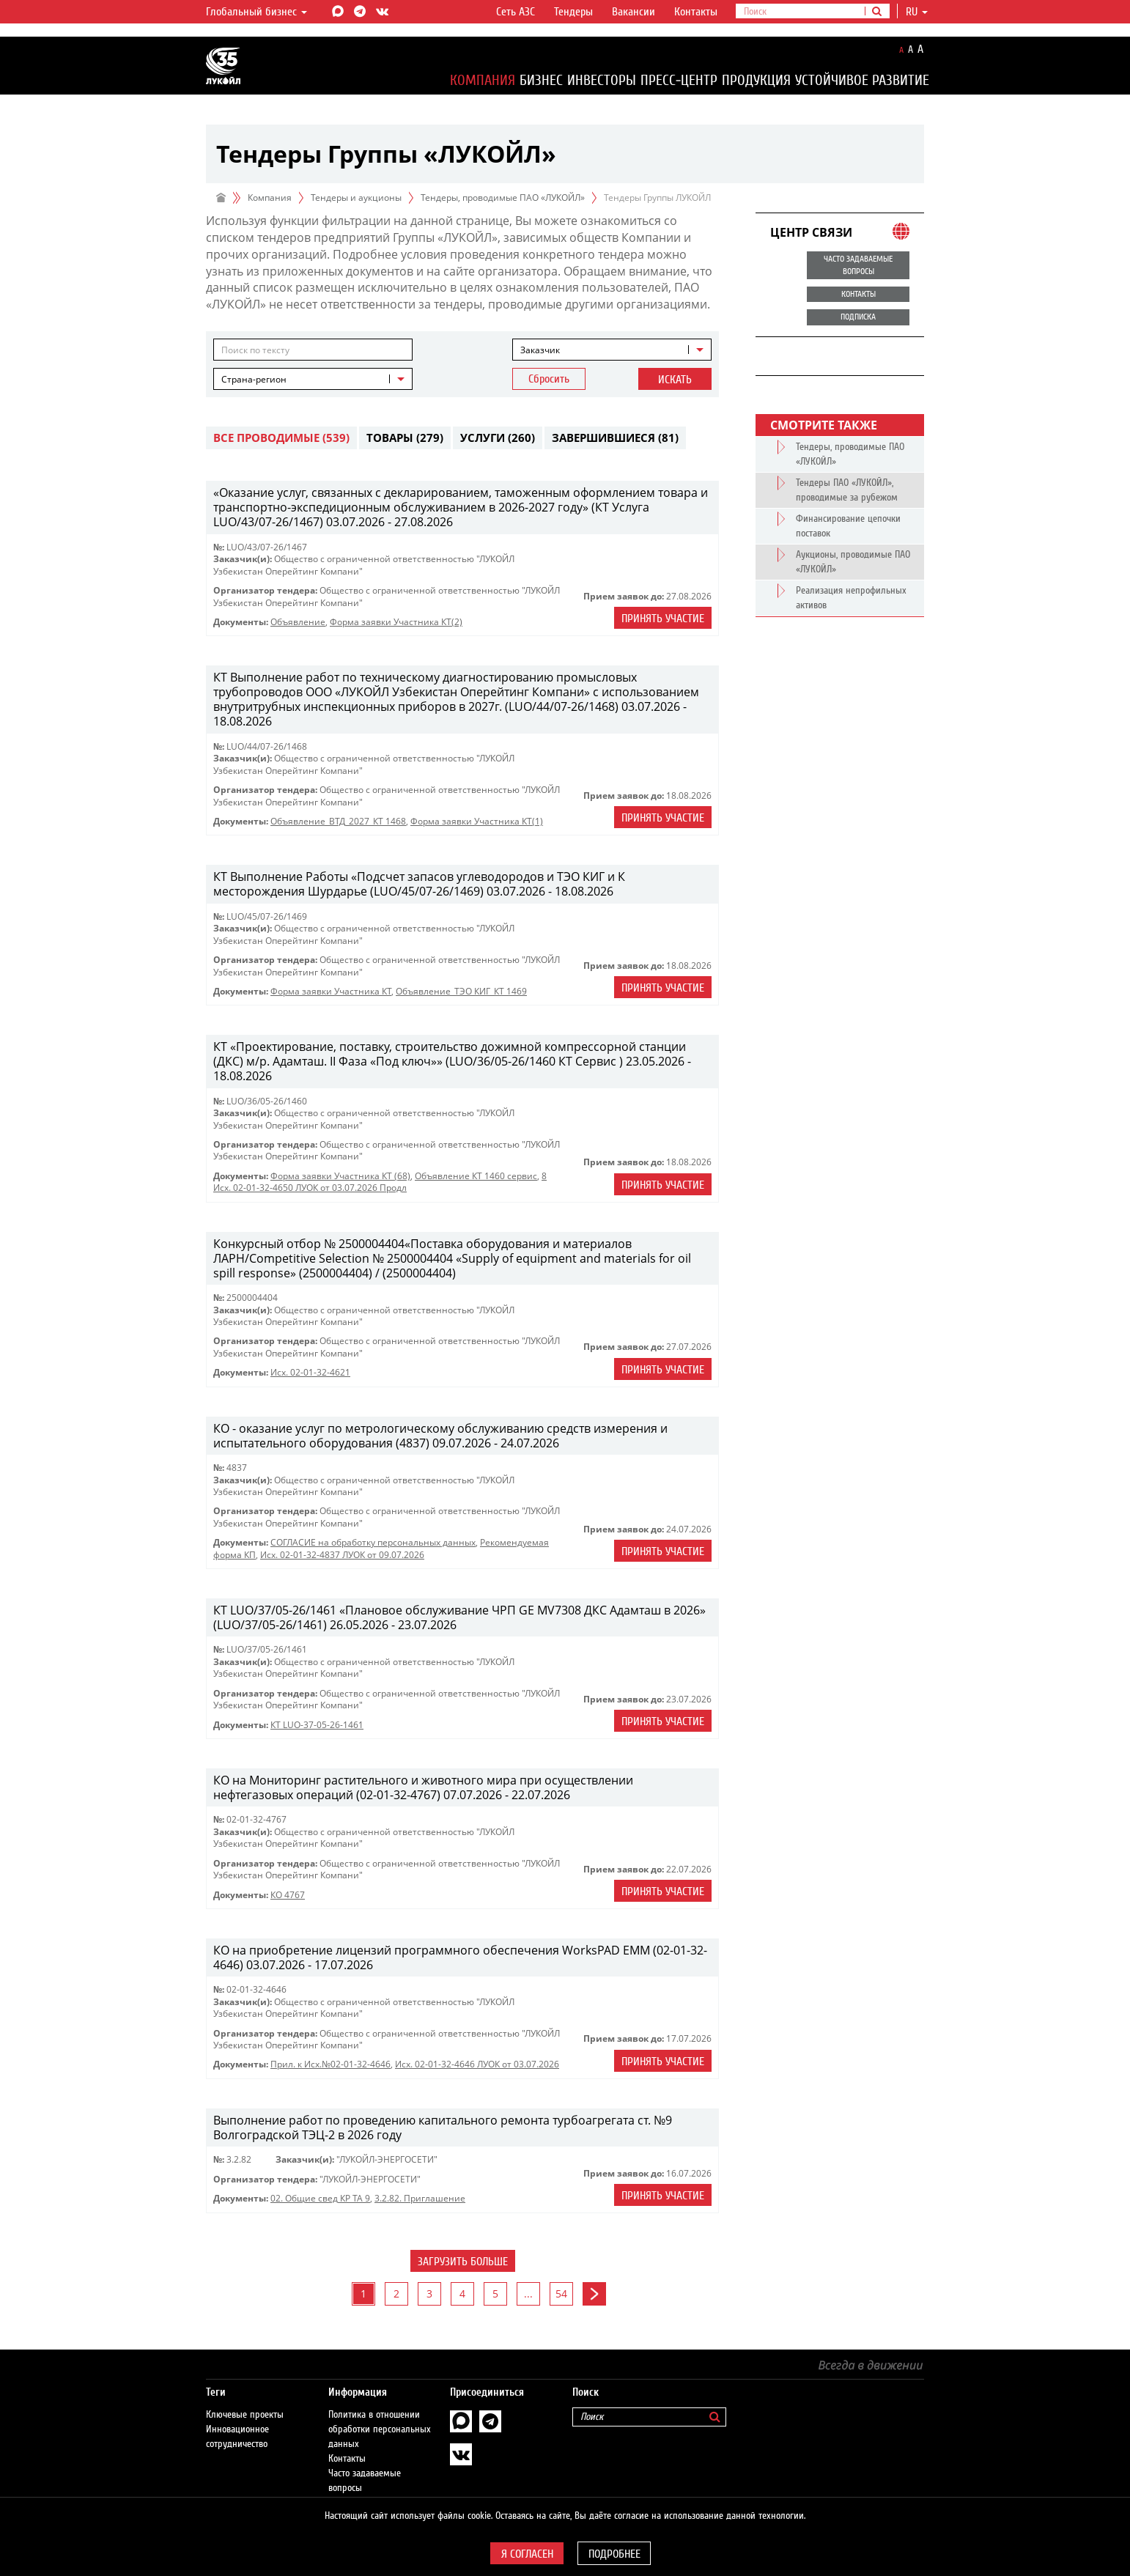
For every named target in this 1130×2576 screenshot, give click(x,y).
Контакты (695, 11)
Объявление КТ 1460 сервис (476, 1175)
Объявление (297, 621)
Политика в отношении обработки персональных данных (379, 2414)
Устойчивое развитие (862, 80)
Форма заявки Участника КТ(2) (396, 621)
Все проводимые (281, 437)
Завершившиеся (615, 437)
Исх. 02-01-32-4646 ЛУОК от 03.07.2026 (477, 2064)
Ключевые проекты (245, 2400)
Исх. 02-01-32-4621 (310, 1372)
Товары (404, 437)
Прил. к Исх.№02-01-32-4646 (330, 2064)
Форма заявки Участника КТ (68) (340, 1175)
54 (561, 2293)
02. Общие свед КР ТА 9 (320, 2198)
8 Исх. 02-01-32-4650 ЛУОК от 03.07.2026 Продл (380, 1181)
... (528, 2293)
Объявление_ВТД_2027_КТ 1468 (338, 821)
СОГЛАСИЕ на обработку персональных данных (373, 1542)
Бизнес (541, 80)
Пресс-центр (678, 80)
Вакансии (633, 11)
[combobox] (612, 350)
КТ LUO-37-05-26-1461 (316, 1724)
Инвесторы (601, 80)
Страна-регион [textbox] (254, 379)
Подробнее (614, 2554)
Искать (675, 379)
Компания (482, 80)
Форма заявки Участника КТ (330, 991)
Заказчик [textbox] (540, 350)
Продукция (756, 80)
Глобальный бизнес (256, 11)
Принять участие (662, 618)
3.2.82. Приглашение (419, 2198)
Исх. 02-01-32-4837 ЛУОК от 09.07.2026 (342, 1554)
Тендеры (573, 11)
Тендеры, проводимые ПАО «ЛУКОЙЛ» (503, 197)
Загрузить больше (463, 2261)
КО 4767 (287, 1894)
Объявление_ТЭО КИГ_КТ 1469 (461, 991)
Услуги (497, 437)
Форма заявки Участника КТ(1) (476, 821)
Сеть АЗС (515, 11)
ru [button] (917, 11)
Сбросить (548, 378)
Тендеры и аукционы (356, 197)
